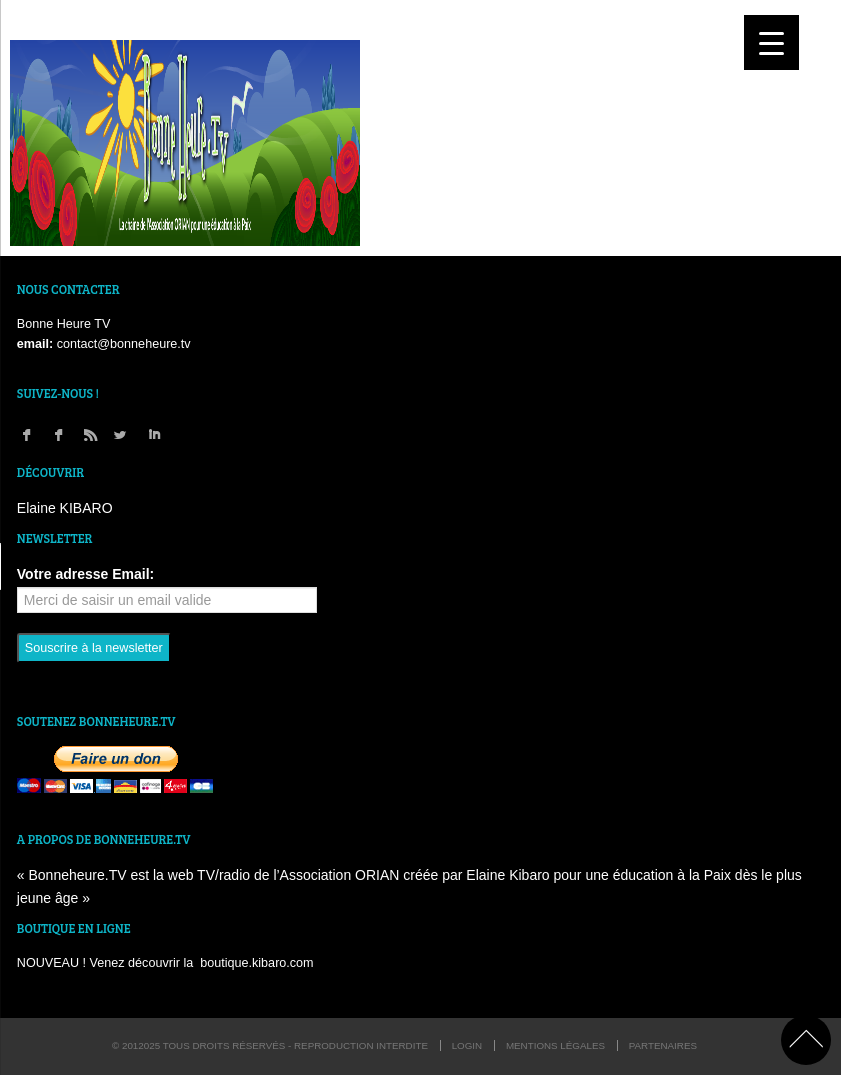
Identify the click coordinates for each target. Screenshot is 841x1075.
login (467, 1045)
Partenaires (663, 1045)
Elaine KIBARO (65, 508)
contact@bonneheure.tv (124, 344)
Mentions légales (555, 1045)
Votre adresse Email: (85, 574)
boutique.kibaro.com (256, 963)
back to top (806, 1040)
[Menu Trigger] (771, 42)
